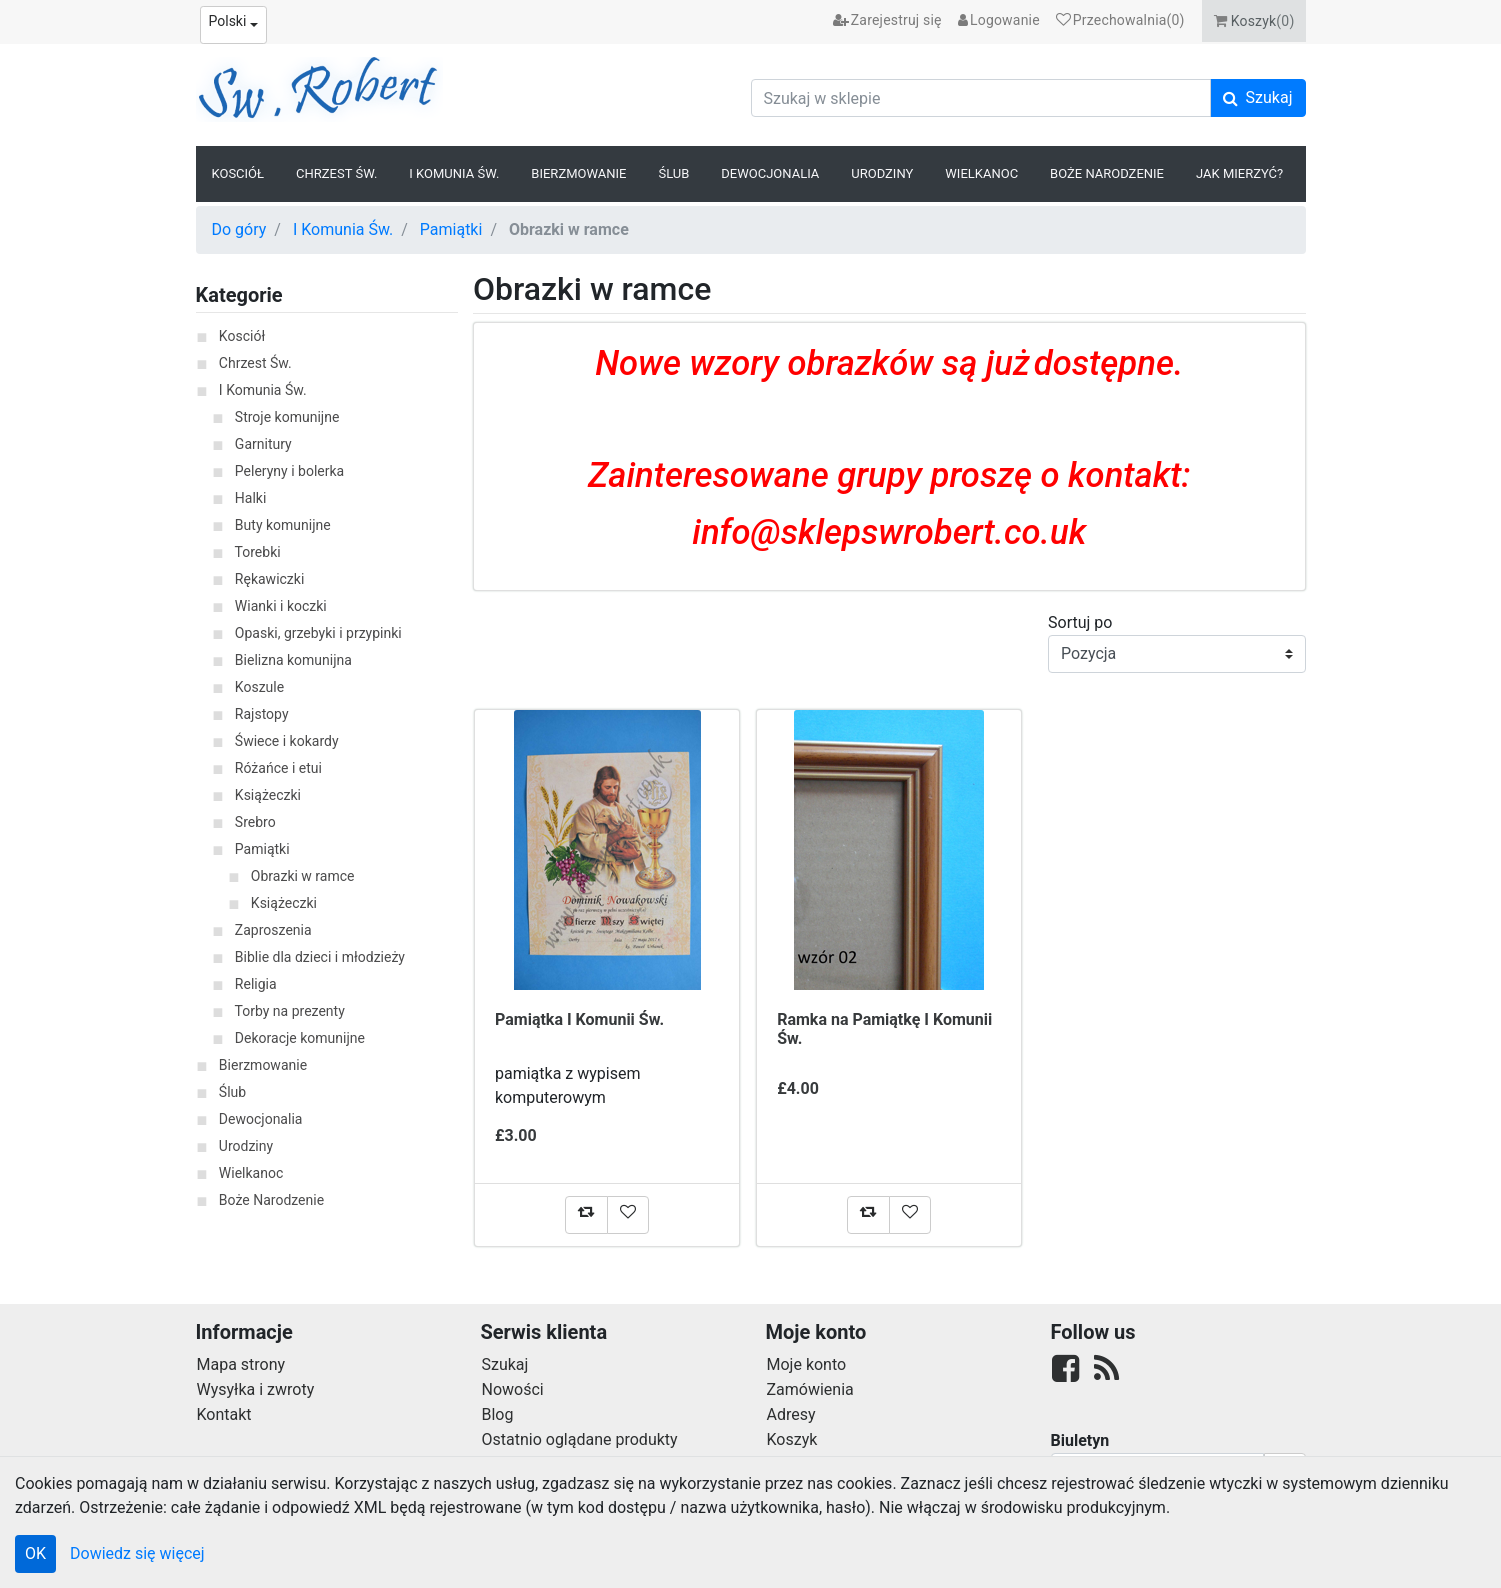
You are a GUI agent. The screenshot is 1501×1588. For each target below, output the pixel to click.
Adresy (791, 1414)
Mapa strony (241, 1364)
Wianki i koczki (281, 606)
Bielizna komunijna (293, 660)
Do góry (239, 229)
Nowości (513, 1389)
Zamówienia (810, 1389)
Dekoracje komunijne (300, 1038)
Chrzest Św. (336, 173)
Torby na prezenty (290, 1011)
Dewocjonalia (770, 173)
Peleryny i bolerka (289, 471)
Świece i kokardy (287, 741)
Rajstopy (262, 714)
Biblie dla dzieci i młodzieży (320, 957)
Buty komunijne (283, 525)
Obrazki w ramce (303, 876)
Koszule (259, 687)
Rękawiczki (269, 579)
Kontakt (224, 1414)
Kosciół (238, 173)
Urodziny (882, 173)
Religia (256, 984)
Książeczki (268, 795)
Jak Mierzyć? (1239, 173)
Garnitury (263, 444)
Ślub (673, 173)
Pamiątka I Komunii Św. (579, 1019)
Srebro (255, 822)
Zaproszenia (273, 930)
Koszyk (792, 1439)
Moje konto (807, 1364)
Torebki (258, 552)
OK (35, 1553)
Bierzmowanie (578, 173)
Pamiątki (451, 229)
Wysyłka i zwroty (256, 1389)
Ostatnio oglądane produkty (580, 1439)
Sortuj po (1080, 622)
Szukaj (505, 1364)
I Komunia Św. (454, 173)
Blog (498, 1414)
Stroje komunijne (287, 417)
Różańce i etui (278, 768)
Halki (251, 498)
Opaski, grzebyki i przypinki (318, 633)
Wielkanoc (981, 173)
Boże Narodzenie (1107, 173)
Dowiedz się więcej (137, 1553)
